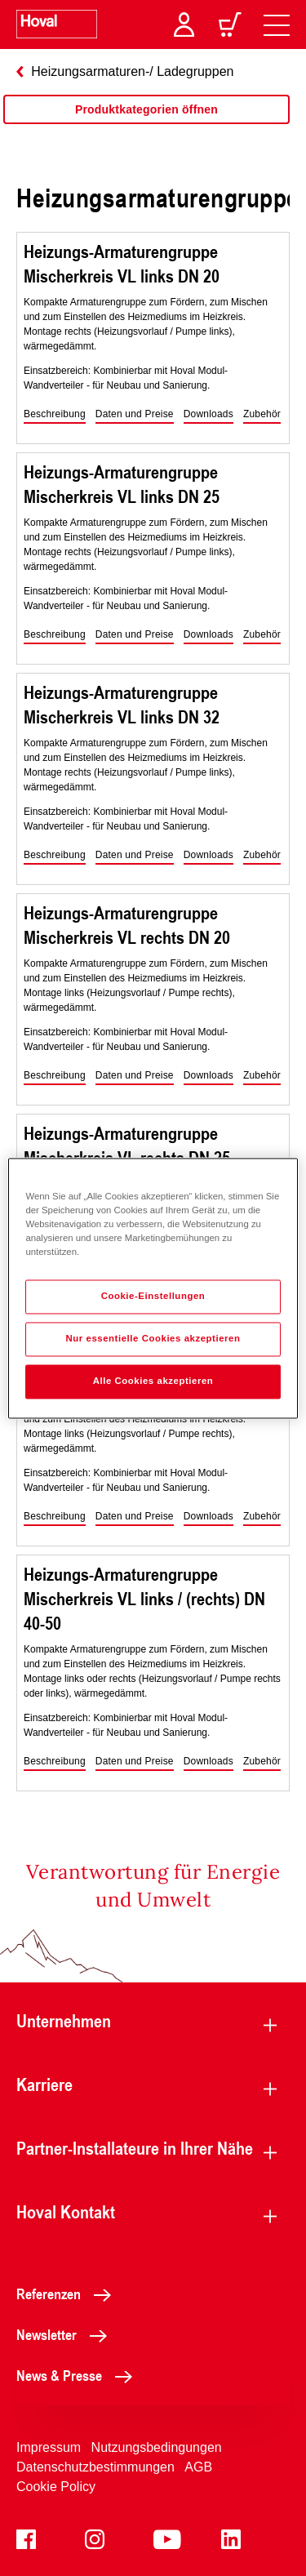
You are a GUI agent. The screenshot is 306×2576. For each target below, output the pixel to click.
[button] (55, 415)
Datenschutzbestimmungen (95, 2467)
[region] (146, 126)
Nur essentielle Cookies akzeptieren (152, 1338)
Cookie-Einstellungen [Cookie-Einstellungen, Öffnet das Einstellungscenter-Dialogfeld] (153, 1296)
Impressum (48, 2447)
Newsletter (66, 2334)
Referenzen (68, 2293)
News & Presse (78, 2375)
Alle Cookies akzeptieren (153, 1381)
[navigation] (276, 24)
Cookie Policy (55, 2487)
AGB (198, 2467)
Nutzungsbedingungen (156, 2447)
